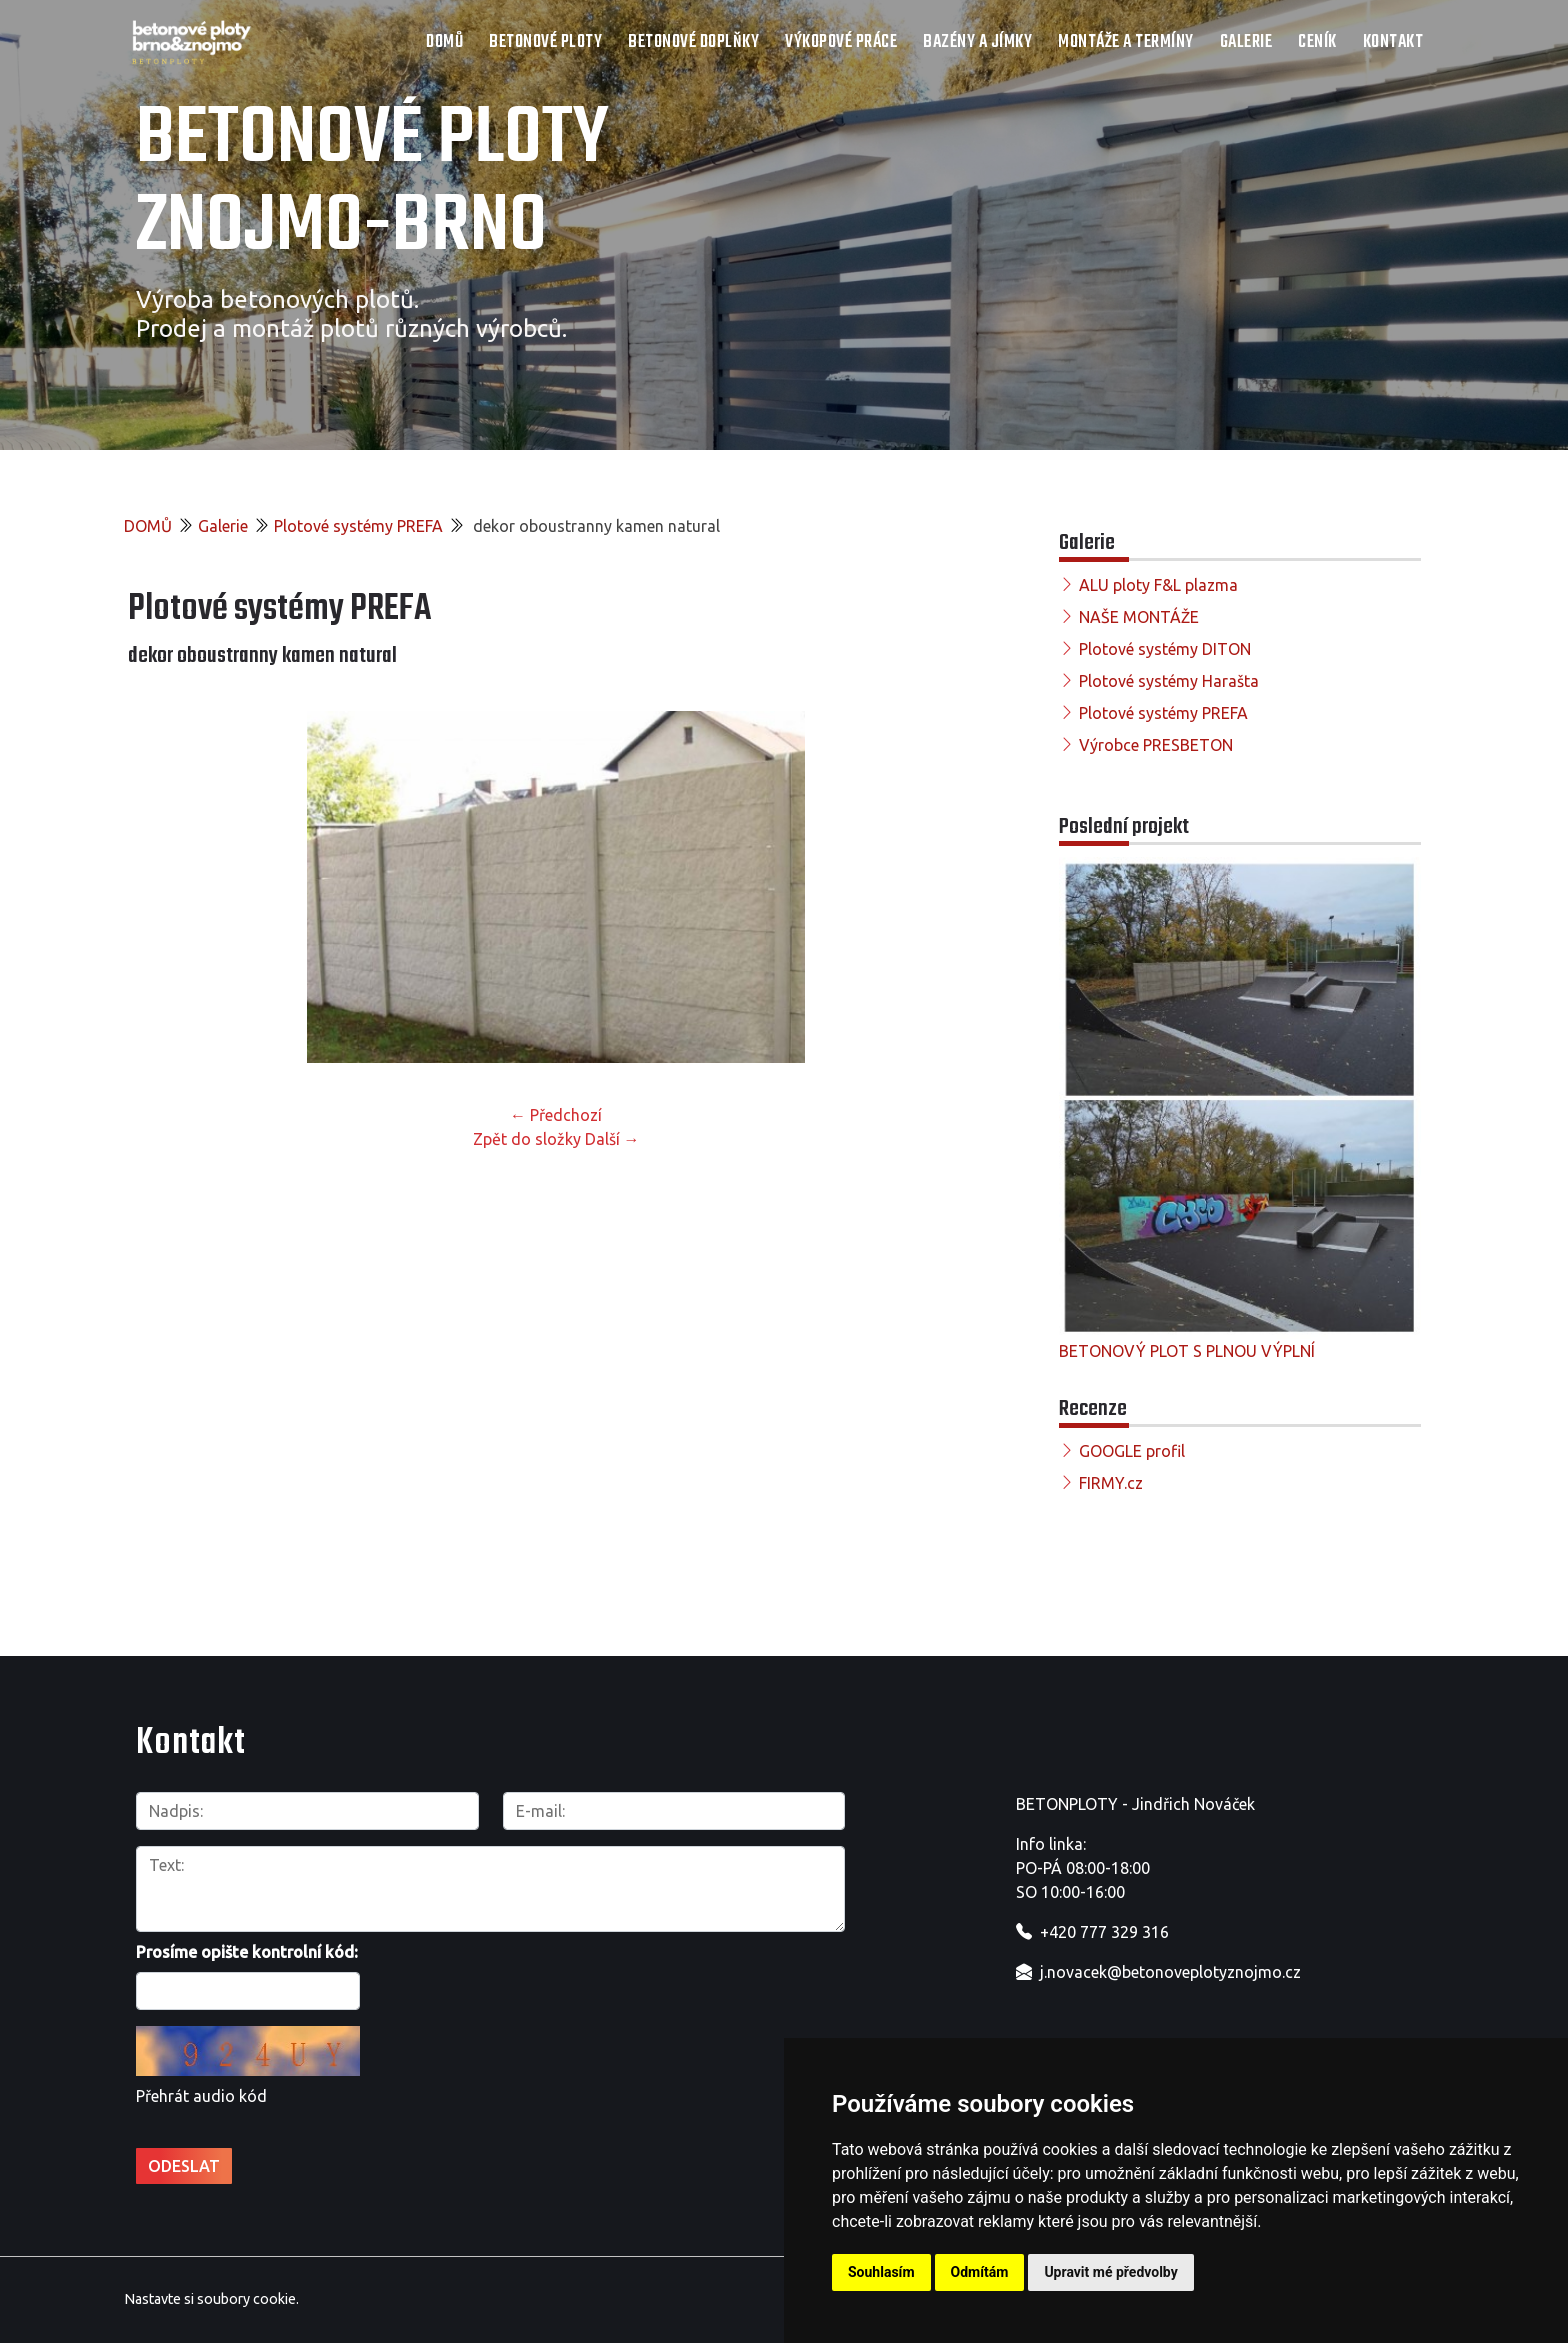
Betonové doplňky (693, 42)
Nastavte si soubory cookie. (211, 2299)
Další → (612, 1139)
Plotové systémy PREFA (358, 526)
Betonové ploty (545, 42)
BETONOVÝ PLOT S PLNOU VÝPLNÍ (1187, 1351)
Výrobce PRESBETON (1156, 745)
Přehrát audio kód (201, 2096)
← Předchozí (556, 1115)
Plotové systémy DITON (1165, 649)
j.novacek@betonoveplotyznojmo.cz (1170, 1972)
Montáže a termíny (1126, 42)
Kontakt (1393, 42)
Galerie (1246, 42)
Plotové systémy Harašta (1169, 681)
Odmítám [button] (980, 2272)
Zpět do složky (527, 1139)
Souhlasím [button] (881, 2272)
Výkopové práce (841, 42)
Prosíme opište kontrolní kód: (247, 1952)
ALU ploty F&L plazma (1158, 585)
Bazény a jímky (977, 42)
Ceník (1317, 42)
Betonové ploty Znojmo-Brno (372, 184)
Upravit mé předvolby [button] (1110, 2272)
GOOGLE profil (1132, 1451)
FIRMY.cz (1111, 1483)
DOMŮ (444, 42)
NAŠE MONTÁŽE (1139, 617)
